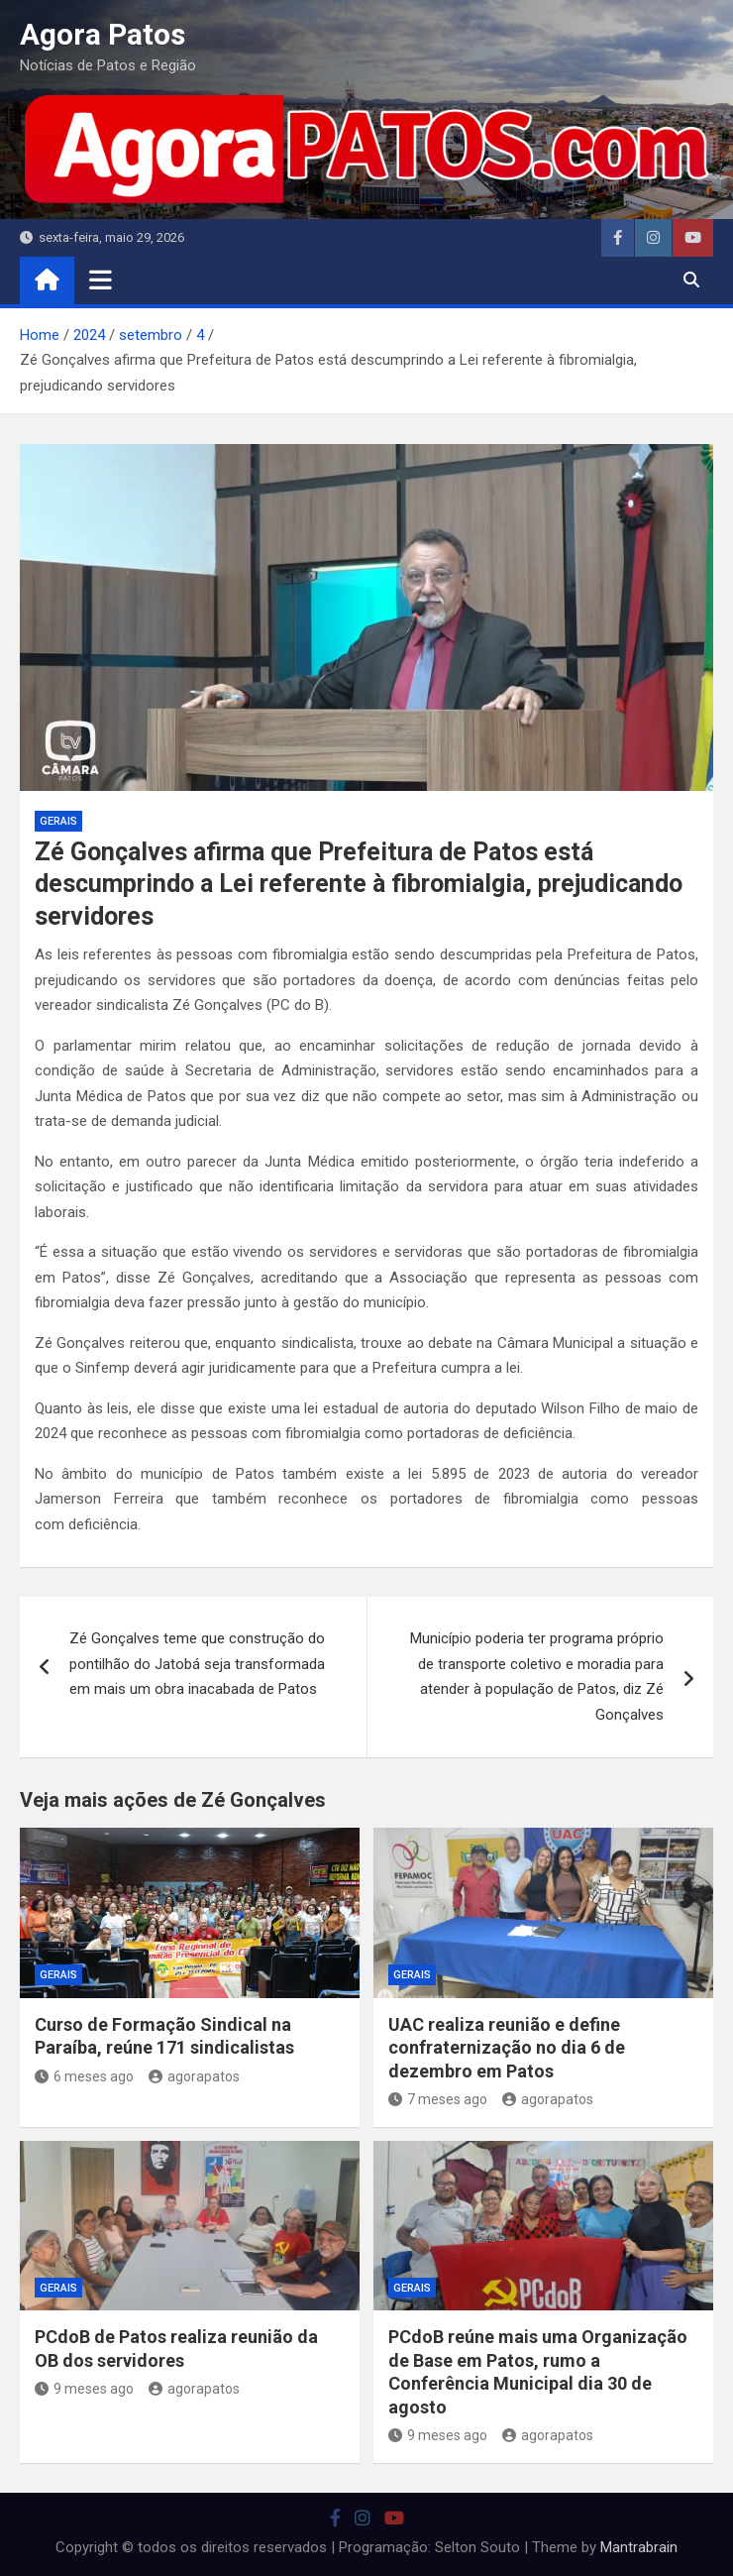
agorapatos (194, 2076)
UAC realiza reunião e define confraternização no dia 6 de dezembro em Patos (506, 2047)
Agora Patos (102, 34)
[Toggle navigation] (100, 279)
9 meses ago (84, 2389)
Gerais (58, 821)
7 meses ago (437, 2099)
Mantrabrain (639, 2547)
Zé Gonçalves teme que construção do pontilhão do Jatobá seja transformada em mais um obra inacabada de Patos (197, 1663)
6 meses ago (84, 2076)
